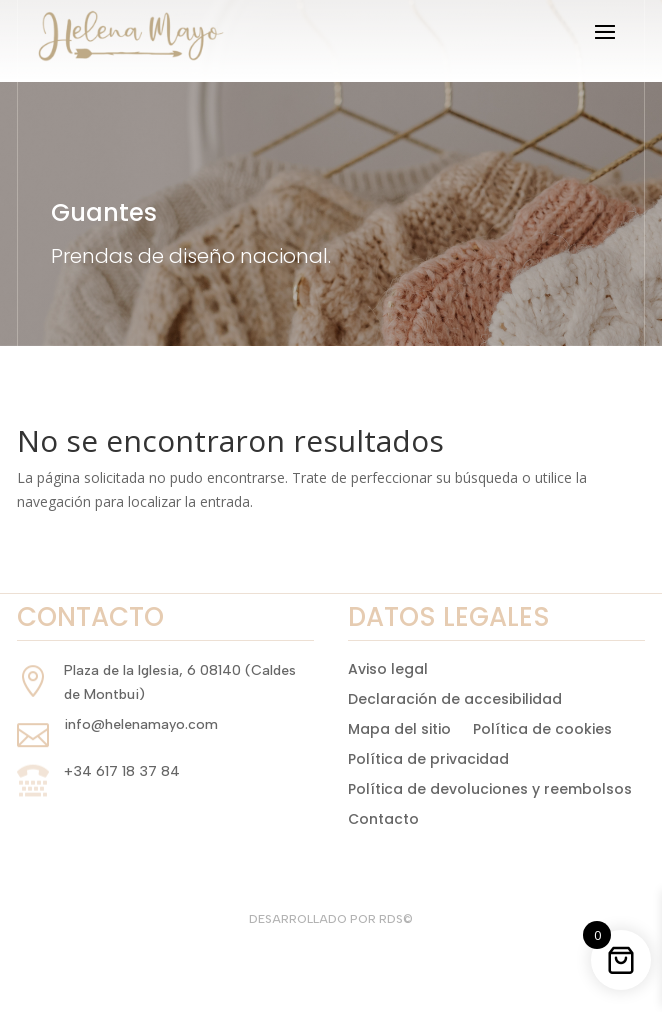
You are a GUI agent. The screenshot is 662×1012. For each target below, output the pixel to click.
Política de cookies (542, 727)
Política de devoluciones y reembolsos (490, 787)
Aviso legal (388, 667)
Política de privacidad (428, 757)
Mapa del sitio (399, 727)
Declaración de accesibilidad (455, 697)
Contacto (383, 817)
